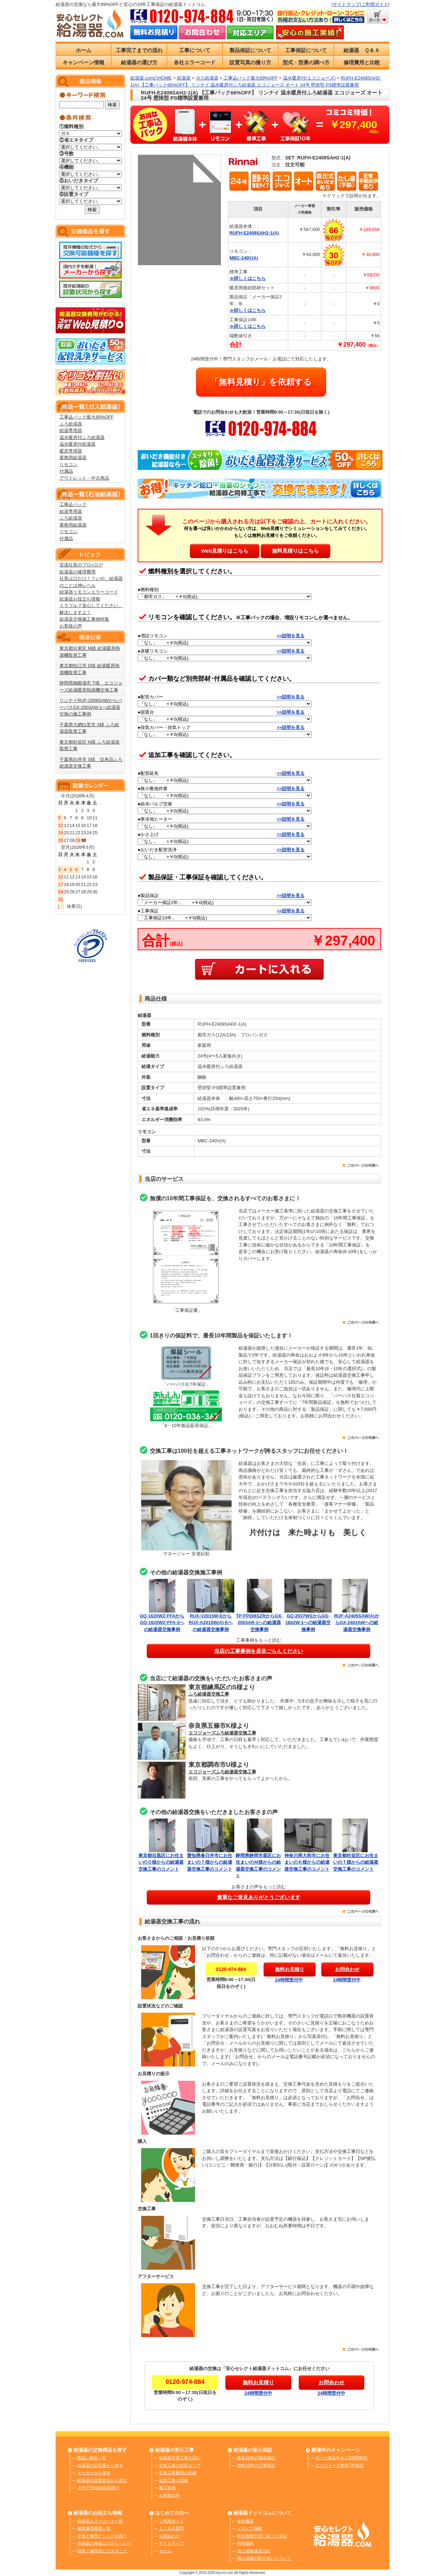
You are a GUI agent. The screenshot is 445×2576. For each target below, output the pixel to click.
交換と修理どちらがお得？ (102, 2536)
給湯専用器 (70, 430)
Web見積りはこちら (224, 551)
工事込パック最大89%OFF (86, 417)
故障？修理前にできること (102, 2551)
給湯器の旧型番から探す (100, 2465)
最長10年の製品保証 (256, 2457)
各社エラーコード (195, 62)
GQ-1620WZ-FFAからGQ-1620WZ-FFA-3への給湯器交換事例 (162, 1622)
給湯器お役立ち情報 (79, 599)
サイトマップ (346, 4)
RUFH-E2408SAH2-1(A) (254, 232)
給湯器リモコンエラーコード (88, 592)
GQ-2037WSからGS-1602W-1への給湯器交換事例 (308, 1622)
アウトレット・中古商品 (84, 478)
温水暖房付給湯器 (77, 444)
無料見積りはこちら (295, 551)
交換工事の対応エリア (180, 2465)
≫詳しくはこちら (247, 278)
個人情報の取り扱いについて (264, 2558)
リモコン (68, 464)
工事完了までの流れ (139, 50)
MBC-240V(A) (243, 257)
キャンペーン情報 (83, 62)
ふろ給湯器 (70, 423)
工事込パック (73, 504)
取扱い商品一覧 (91, 2457)
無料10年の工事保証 (256, 2465)
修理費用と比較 (361, 62)
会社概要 (245, 2521)
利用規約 (245, 2543)
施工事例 (167, 2487)
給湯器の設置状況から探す (102, 2480)
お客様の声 (70, 626)
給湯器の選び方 (139, 62)
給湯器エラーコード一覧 (100, 2521)
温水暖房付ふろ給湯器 (82, 437)
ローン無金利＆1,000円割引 (341, 2457)
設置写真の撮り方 (250, 62)
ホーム (83, 50)
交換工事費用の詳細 (177, 2472)
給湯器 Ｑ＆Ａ (361, 50)
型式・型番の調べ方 (306, 62)
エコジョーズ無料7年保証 (339, 2465)
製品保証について (250, 50)
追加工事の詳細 (173, 2480)
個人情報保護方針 (253, 2551)
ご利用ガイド (374, 4)
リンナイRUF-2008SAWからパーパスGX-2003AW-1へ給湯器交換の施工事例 (90, 707)
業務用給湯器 (73, 457)
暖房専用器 (70, 451)
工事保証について (306, 50)
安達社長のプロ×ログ (81, 565)
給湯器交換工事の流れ (180, 2457)
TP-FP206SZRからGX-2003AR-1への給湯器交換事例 (259, 1622)
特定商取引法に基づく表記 (262, 2536)
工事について (194, 50)
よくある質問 (171, 2528)
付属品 (66, 471)
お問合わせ (169, 2536)
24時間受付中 (288, 1979)
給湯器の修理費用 (77, 571)
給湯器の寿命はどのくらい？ (104, 2543)
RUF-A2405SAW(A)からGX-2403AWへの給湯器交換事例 (356, 1622)
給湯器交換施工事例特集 (84, 619)
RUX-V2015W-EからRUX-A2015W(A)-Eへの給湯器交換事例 (211, 1622)
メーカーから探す (94, 2472)
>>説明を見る (291, 635)
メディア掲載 (249, 2528)
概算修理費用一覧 (94, 2528)
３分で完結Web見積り (98, 2487)
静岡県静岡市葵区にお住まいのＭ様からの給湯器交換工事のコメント (259, 1862)
